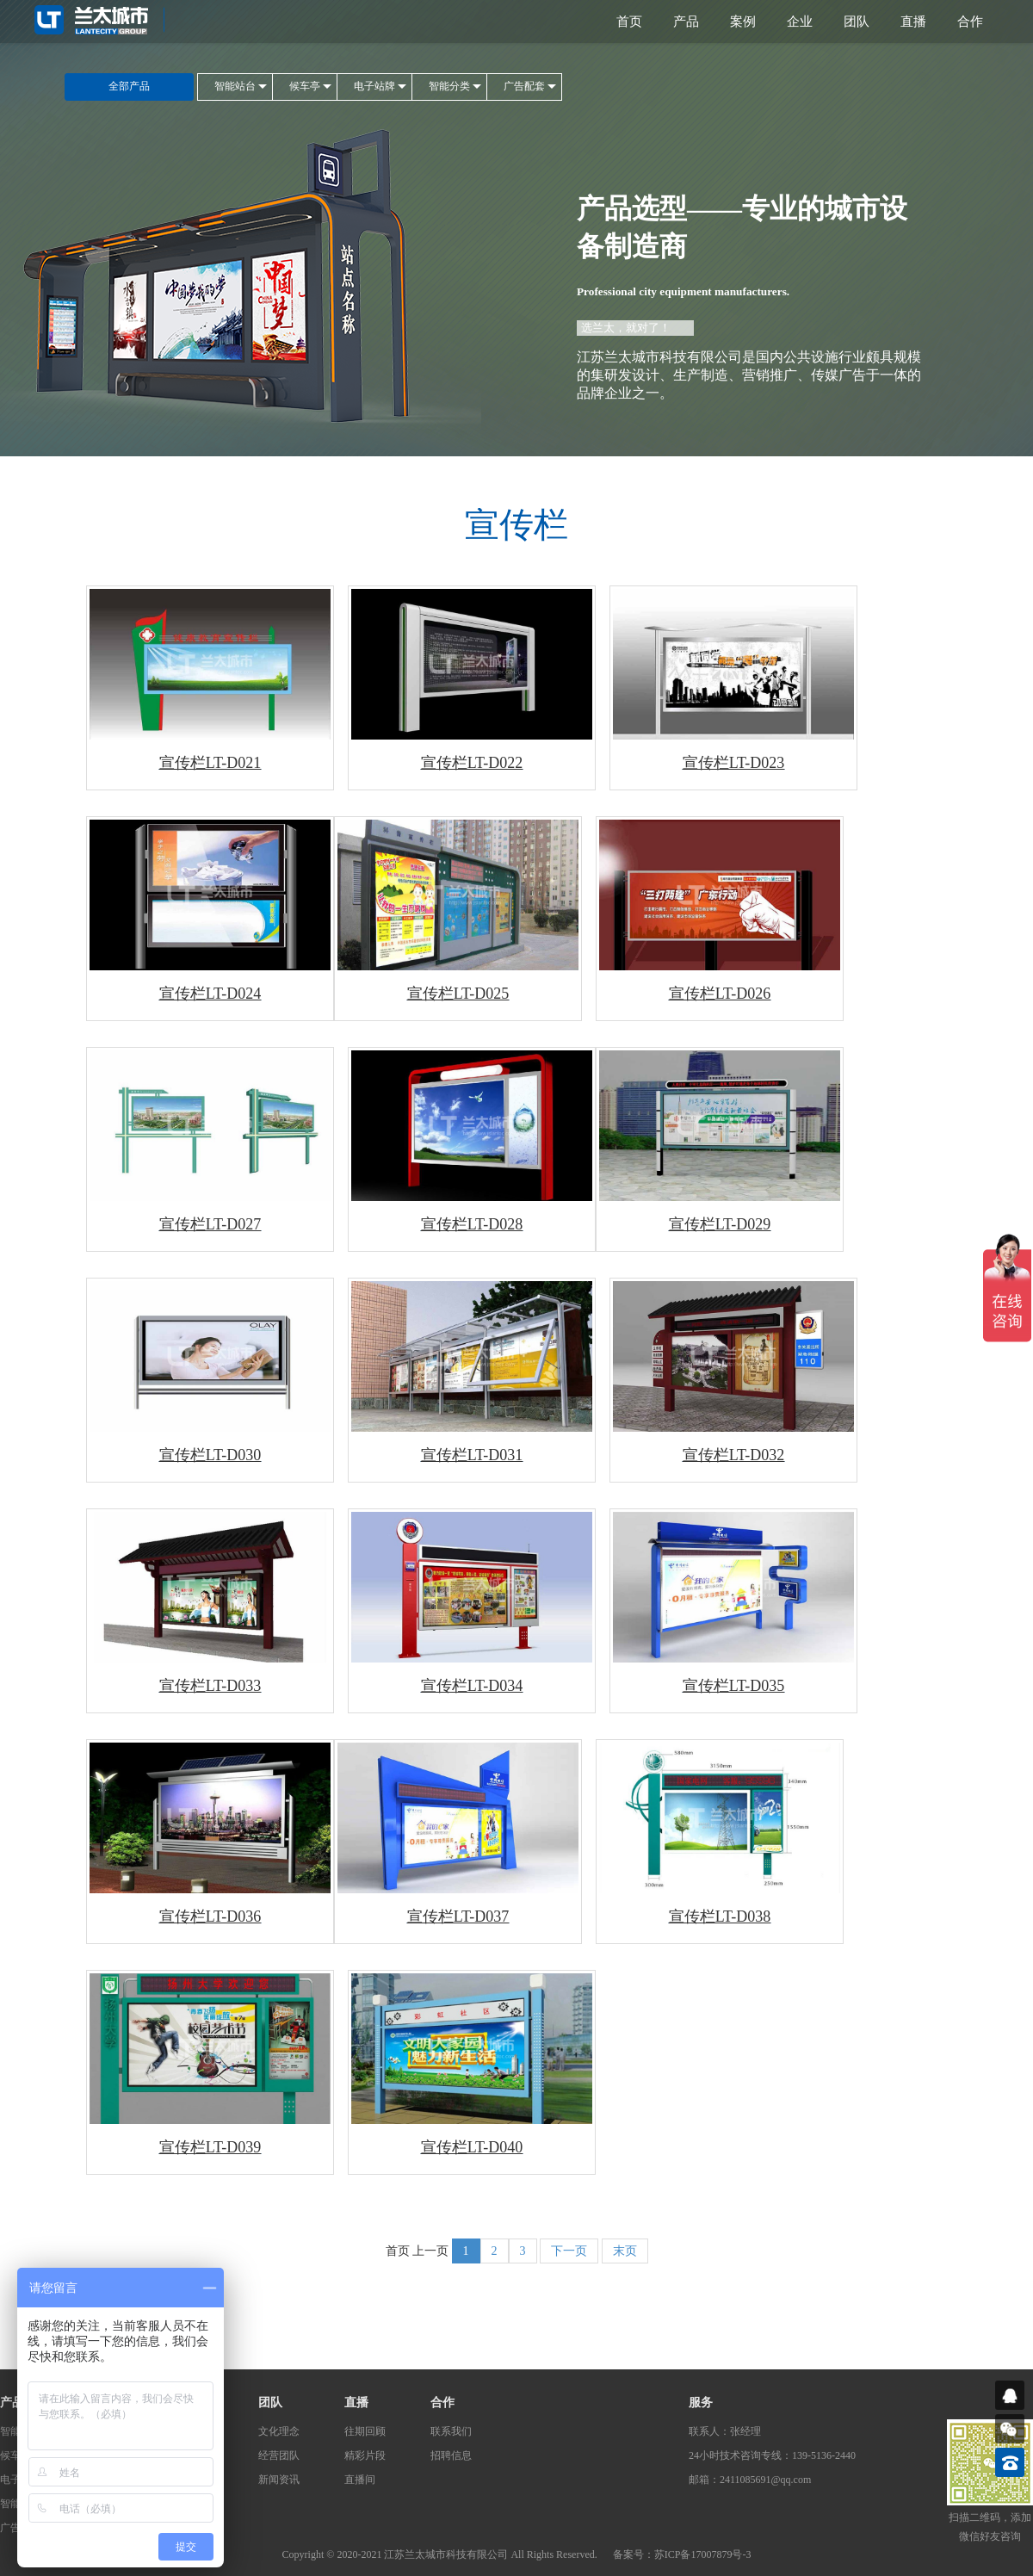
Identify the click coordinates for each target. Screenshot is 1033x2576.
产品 (686, 21)
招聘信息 (451, 2455)
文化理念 (279, 2431)
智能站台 (235, 86)
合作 (970, 21)
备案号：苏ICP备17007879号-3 (682, 2554)
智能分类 (449, 86)
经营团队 (279, 2455)
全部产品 (129, 86)
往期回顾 (365, 2431)
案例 (743, 21)
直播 (913, 21)
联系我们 (451, 2431)
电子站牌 (374, 86)
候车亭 (304, 86)
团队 (856, 21)
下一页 (569, 2251)
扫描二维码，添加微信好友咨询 (990, 2526)
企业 (800, 21)
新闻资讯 (279, 2480)
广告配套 (524, 86)
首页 (629, 21)
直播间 (359, 2480)
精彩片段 (365, 2455)
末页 (625, 2251)
